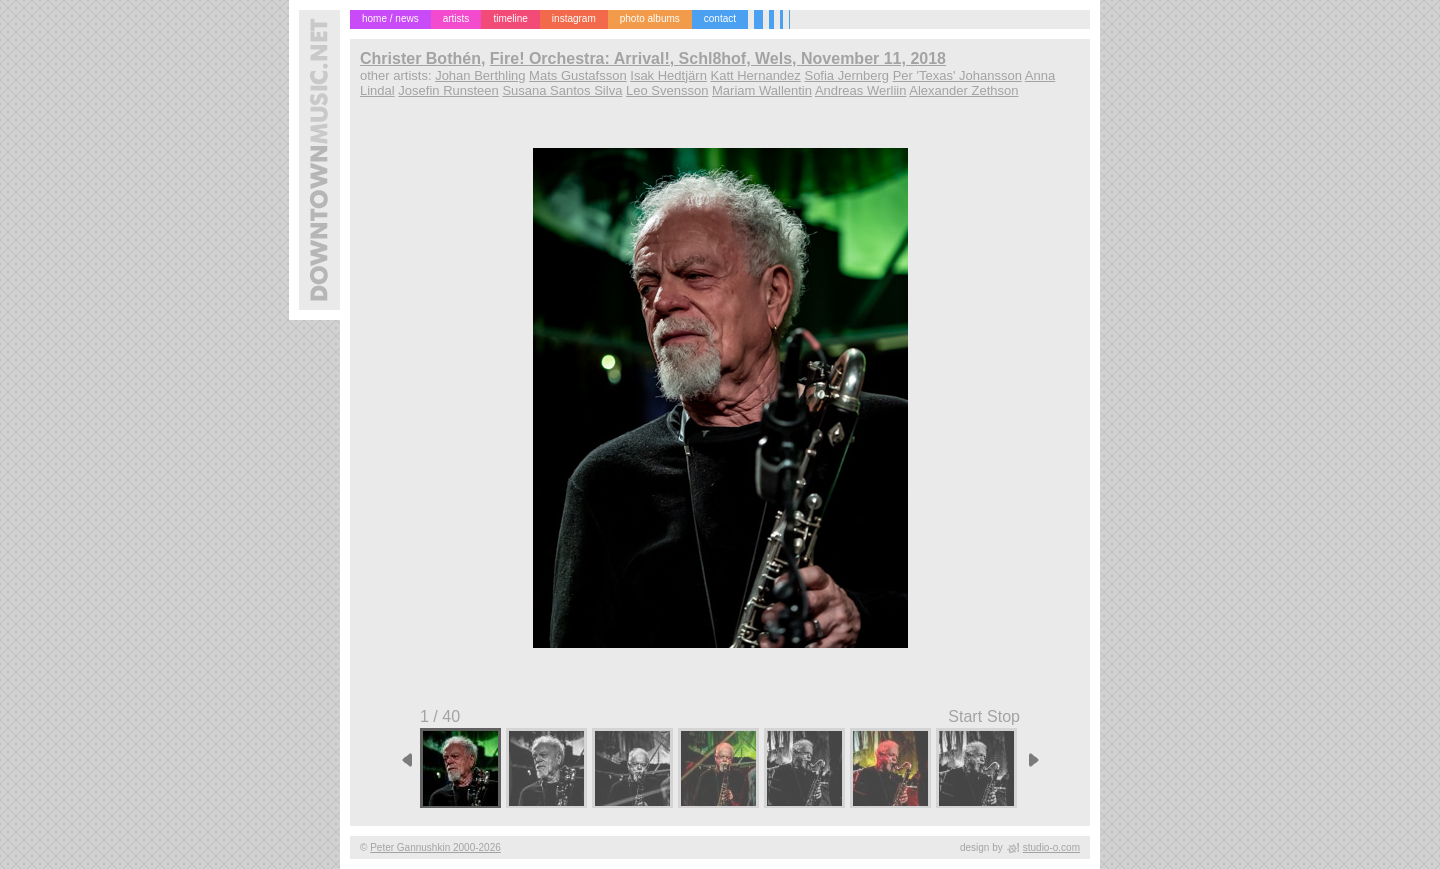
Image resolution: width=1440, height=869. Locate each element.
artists (456, 18)
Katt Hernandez (756, 75)
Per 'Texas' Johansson (957, 75)
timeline (510, 18)
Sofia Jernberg (846, 75)
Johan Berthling (480, 75)
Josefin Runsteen (448, 90)
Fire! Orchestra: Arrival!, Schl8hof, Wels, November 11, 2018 (718, 58)
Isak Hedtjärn (668, 75)
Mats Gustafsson (578, 75)
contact (720, 18)
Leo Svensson (667, 90)
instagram (574, 18)
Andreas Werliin (861, 90)
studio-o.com (1051, 847)
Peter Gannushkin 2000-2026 (435, 847)
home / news (390, 18)
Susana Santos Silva (562, 90)
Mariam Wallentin (762, 90)
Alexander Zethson (963, 90)
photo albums (650, 18)
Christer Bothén (420, 58)
